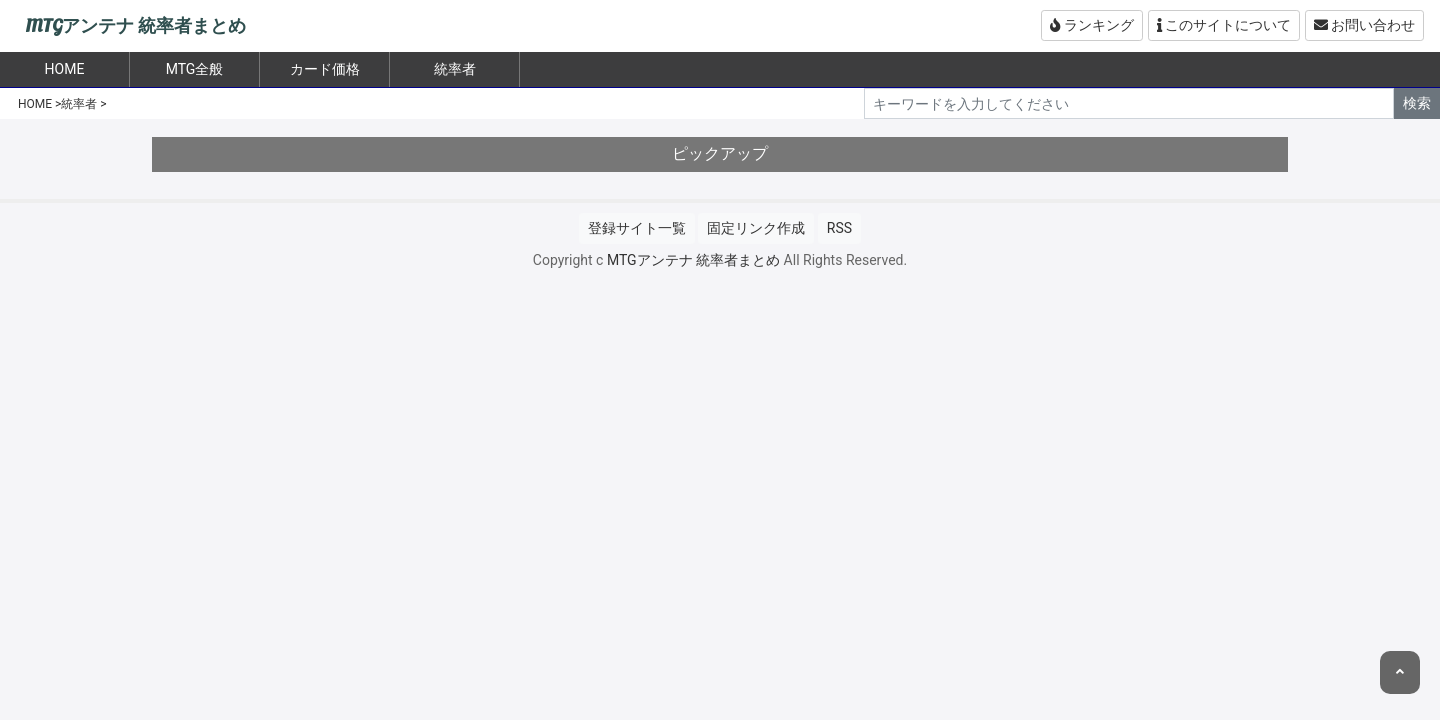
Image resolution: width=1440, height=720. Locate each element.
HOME (35, 104)
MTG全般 (195, 69)
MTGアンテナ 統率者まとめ (135, 26)
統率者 (455, 69)
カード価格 (325, 69)
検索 (1417, 103)
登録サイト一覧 (637, 228)
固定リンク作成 (756, 228)
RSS (839, 228)
